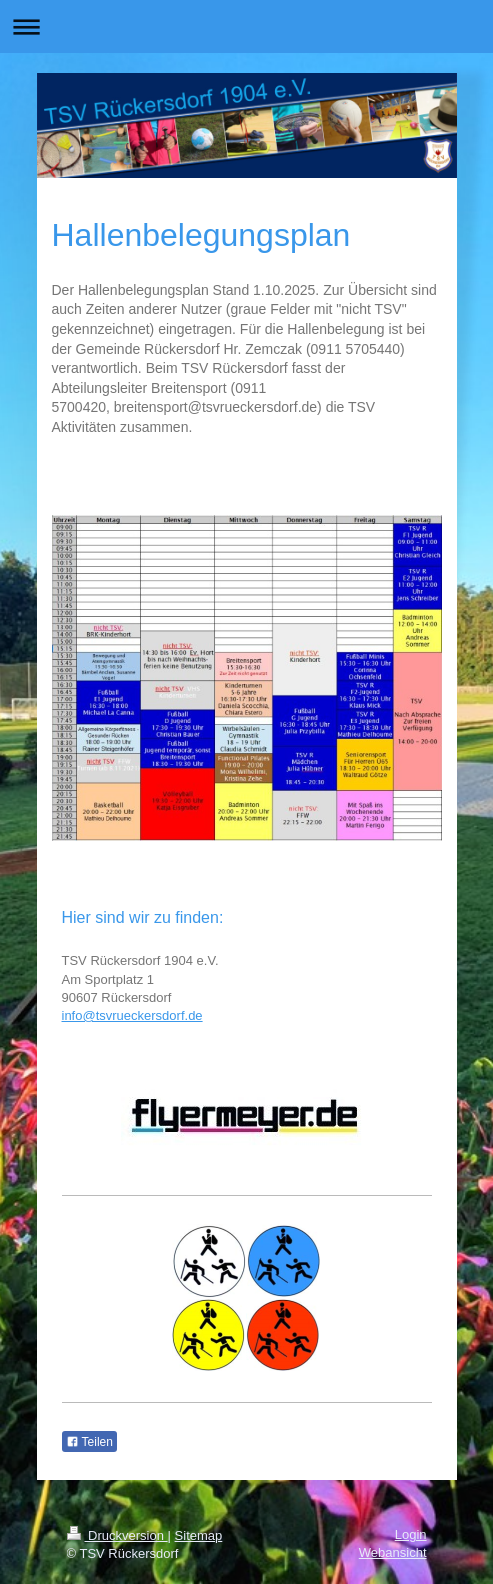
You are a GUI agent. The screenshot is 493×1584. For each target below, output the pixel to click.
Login (411, 1534)
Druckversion (117, 1535)
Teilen (89, 1442)
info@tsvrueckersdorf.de (132, 1015)
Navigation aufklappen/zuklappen (246, 26)
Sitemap (199, 1535)
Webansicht (393, 1552)
